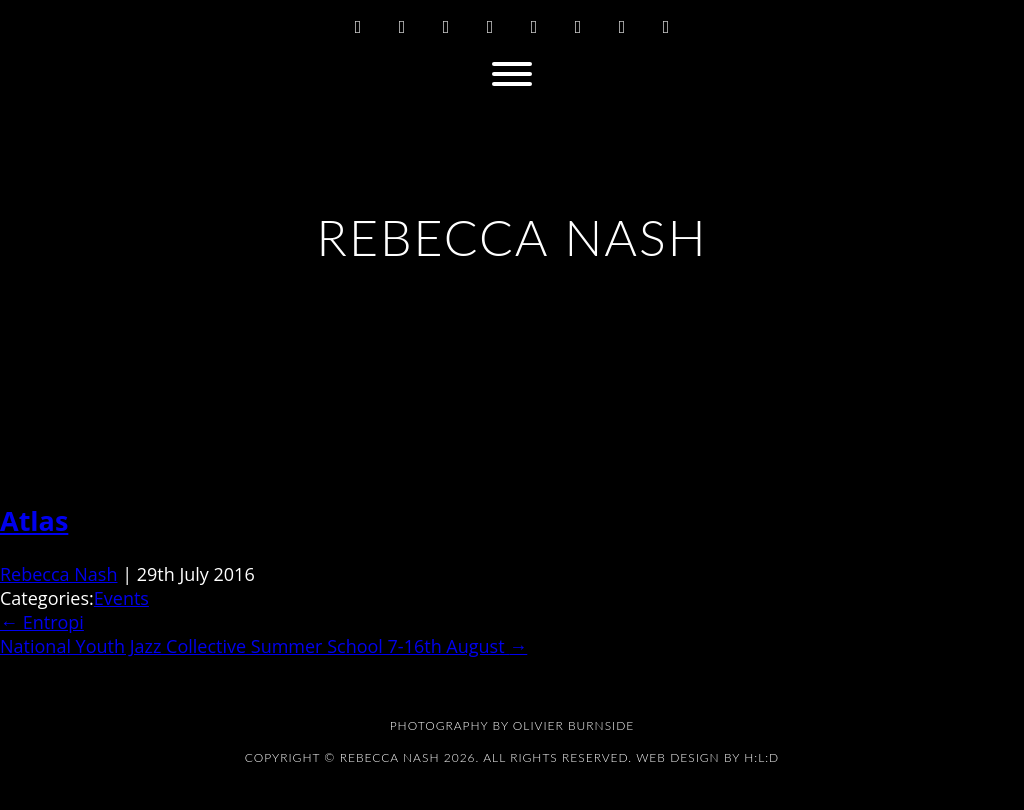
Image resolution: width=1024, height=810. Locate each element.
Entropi (42, 622)
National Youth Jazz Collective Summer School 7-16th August (263, 646)
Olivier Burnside (573, 725)
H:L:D (761, 757)
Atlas (34, 520)
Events (121, 598)
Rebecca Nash (58, 574)
